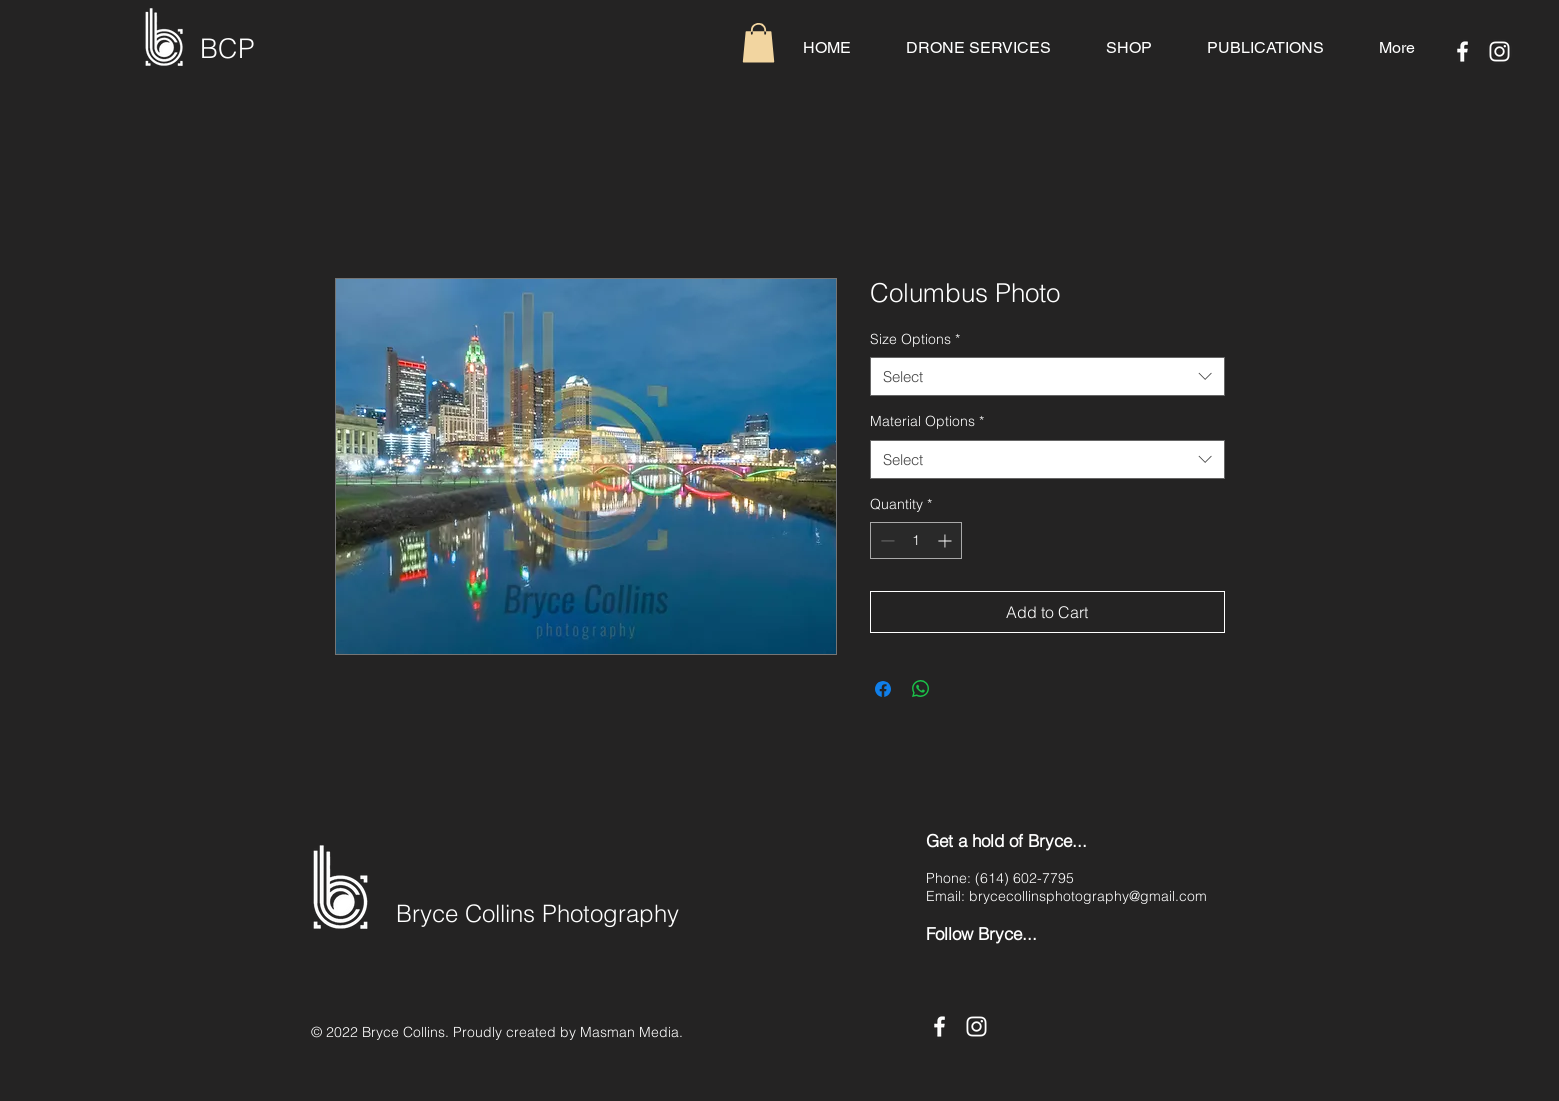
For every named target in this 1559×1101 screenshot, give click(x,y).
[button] (758, 42)
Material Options (927, 421)
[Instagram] (1499, 51)
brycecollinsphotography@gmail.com (1088, 896)
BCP (227, 48)
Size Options (915, 339)
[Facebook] (1462, 51)
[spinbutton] (916, 540)
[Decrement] (885, 540)
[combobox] (1047, 376)
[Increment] (946, 540)
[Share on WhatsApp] (921, 689)
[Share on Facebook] (883, 689)
